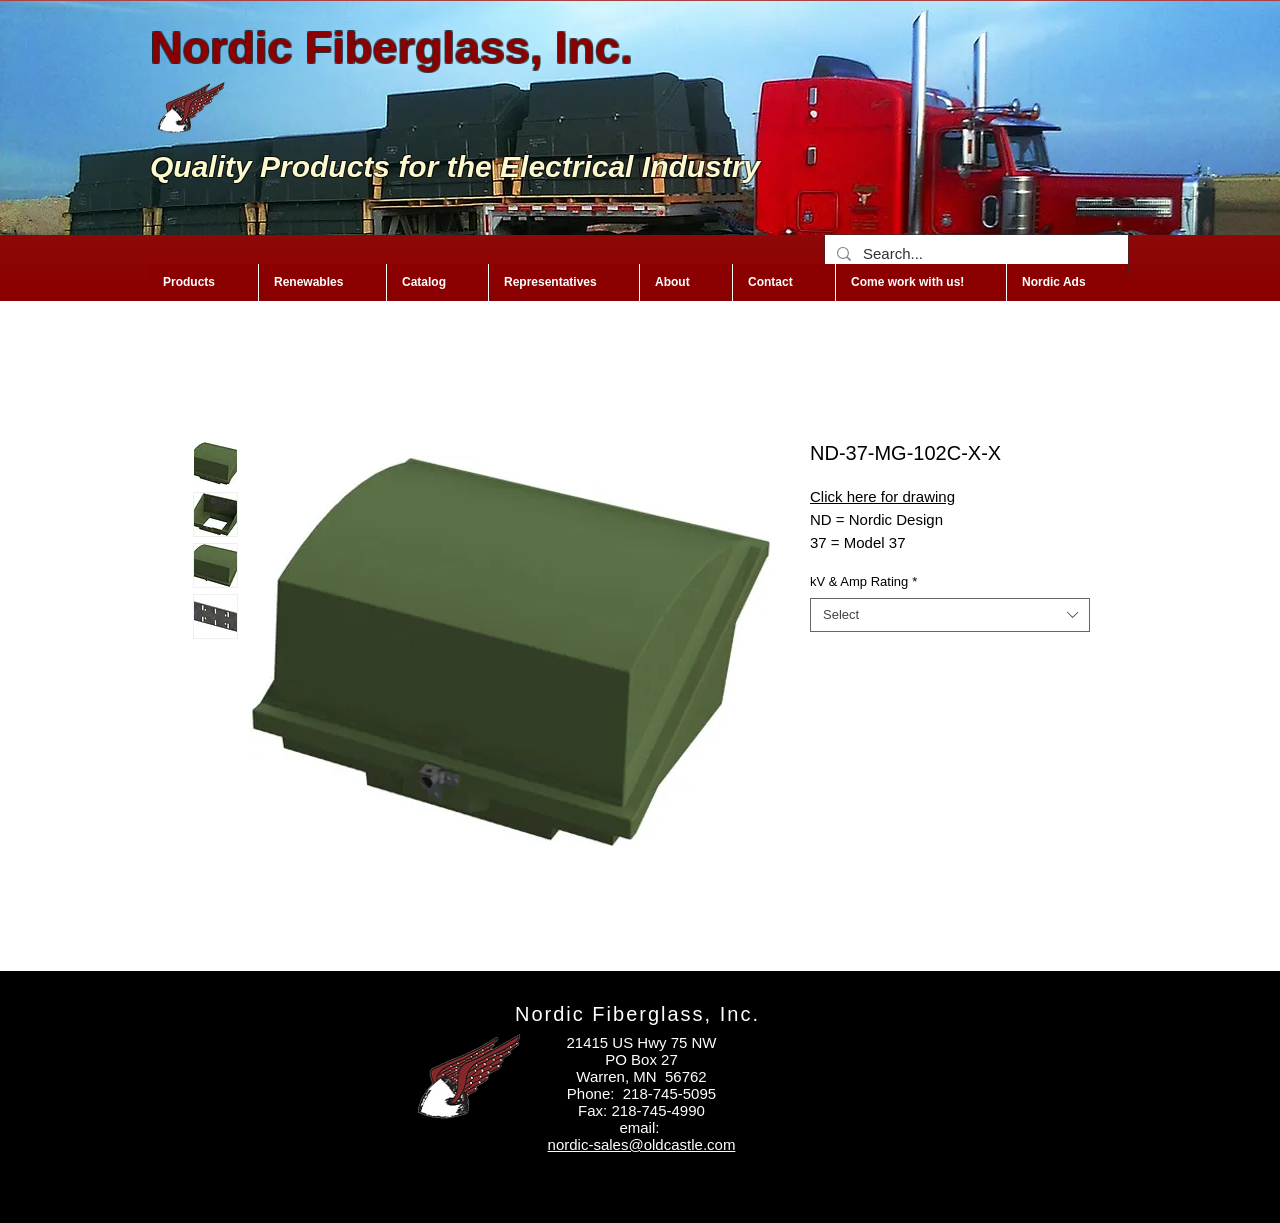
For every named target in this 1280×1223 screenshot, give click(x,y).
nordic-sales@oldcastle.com (642, 1144)
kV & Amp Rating (863, 581)
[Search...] (974, 253)
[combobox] (950, 615)
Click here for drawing (882, 496)
